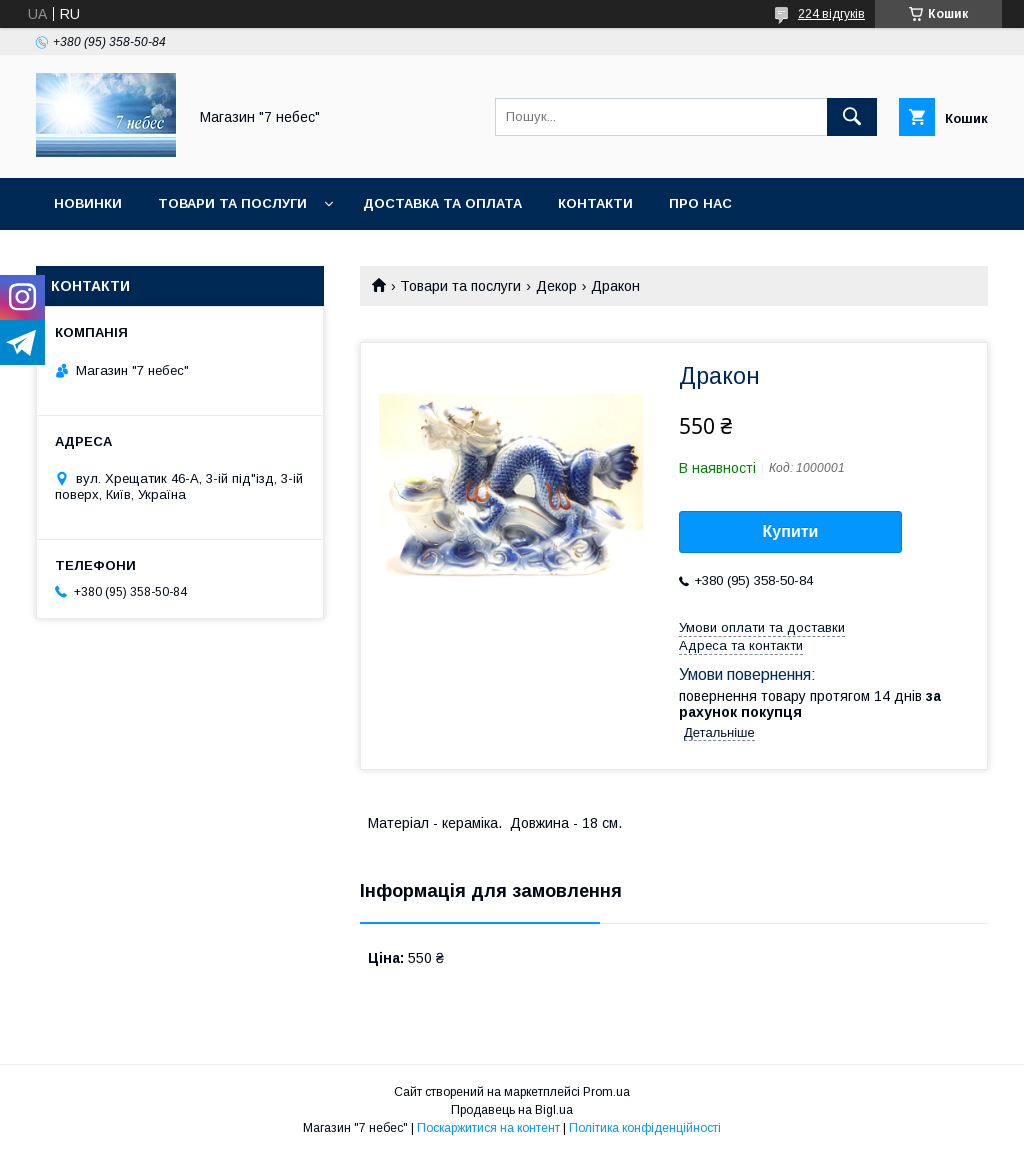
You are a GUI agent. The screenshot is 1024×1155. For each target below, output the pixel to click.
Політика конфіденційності (645, 1128)
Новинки (88, 203)
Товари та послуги (232, 203)
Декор (556, 286)
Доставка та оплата (442, 203)
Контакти (595, 203)
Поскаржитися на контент (488, 1128)
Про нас (700, 203)
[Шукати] (852, 117)
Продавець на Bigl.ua (512, 1110)
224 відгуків (831, 14)
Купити (791, 531)
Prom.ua (606, 1092)
